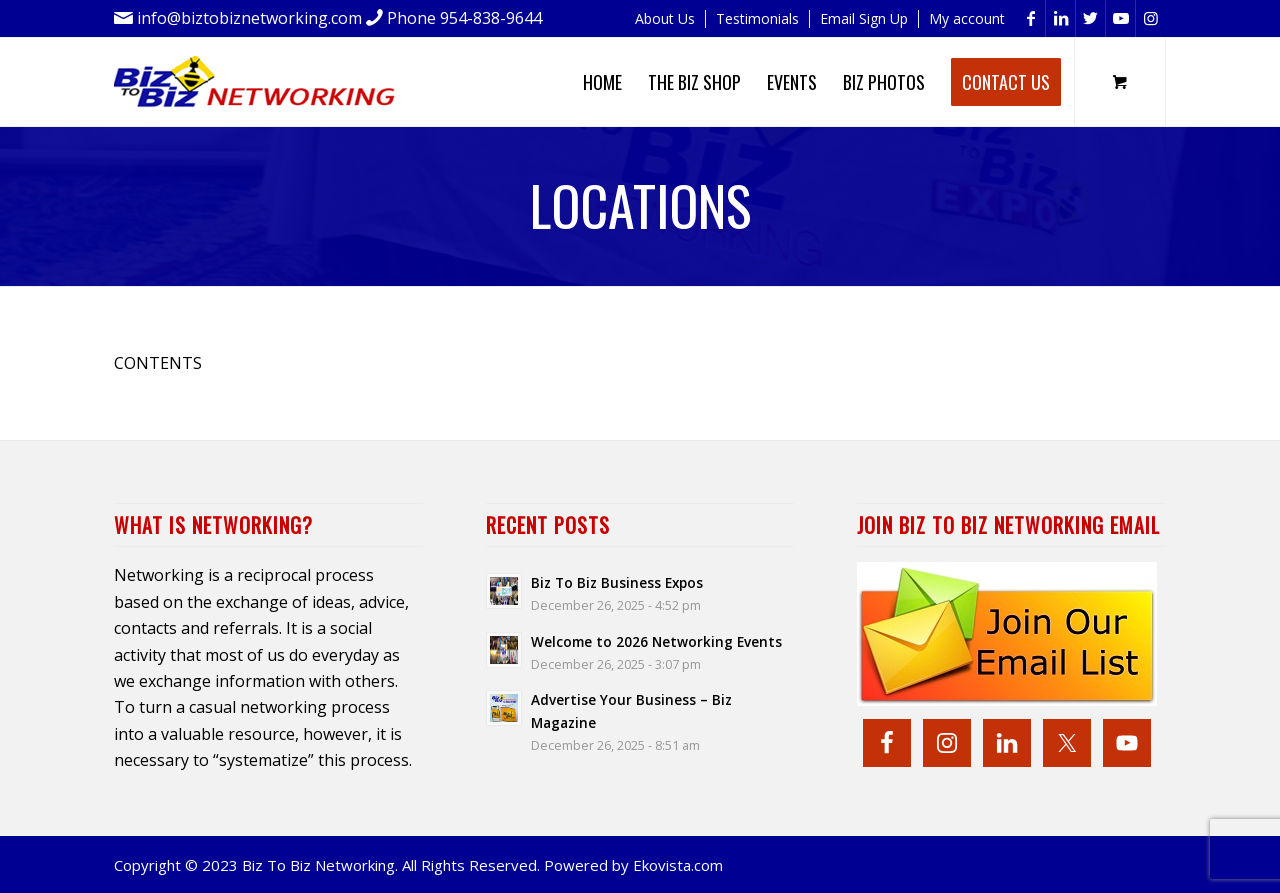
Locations (640, 205)
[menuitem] (665, 19)
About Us (665, 18)
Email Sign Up (864, 18)
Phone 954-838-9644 (464, 18)
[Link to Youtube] (1120, 18)
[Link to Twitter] (1090, 18)
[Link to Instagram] (1151, 18)
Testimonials (757, 18)
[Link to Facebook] (1030, 18)
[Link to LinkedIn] (1060, 18)
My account (967, 18)
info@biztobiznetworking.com (249, 18)
